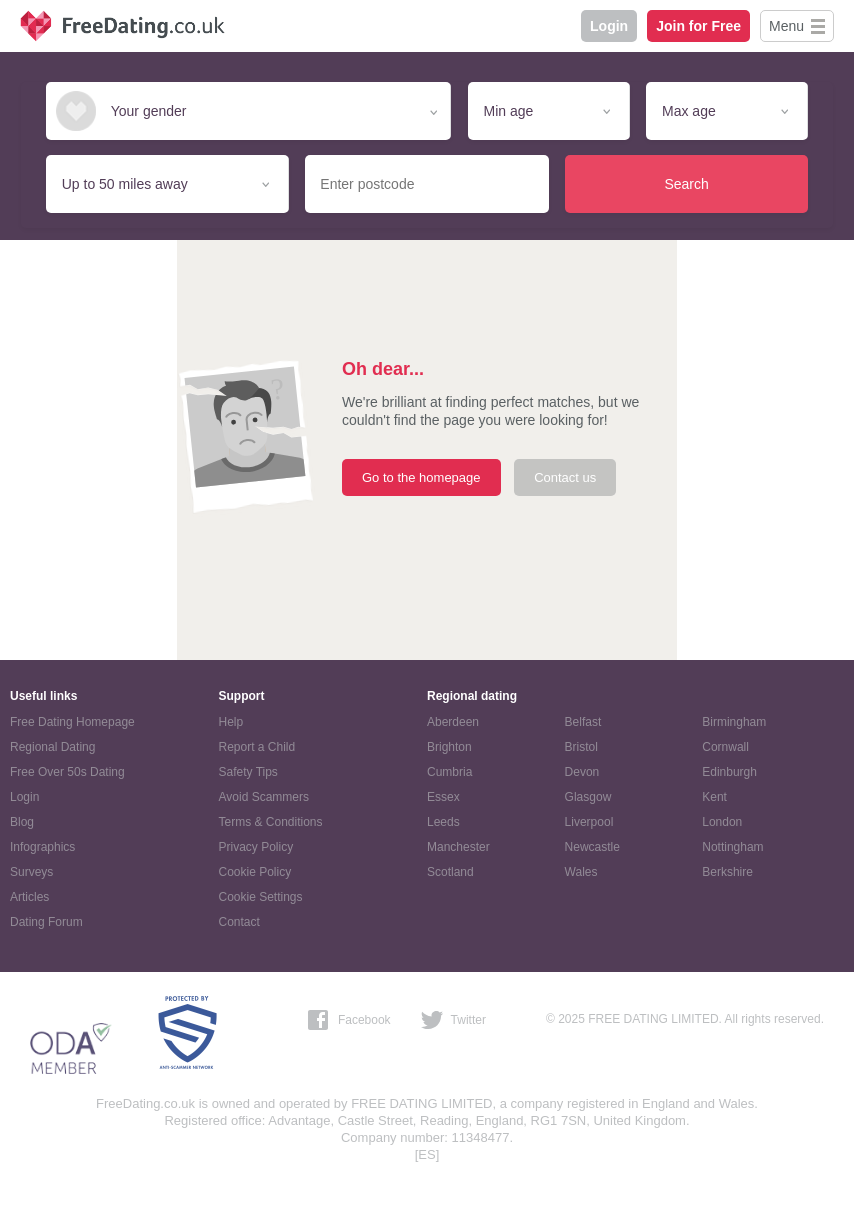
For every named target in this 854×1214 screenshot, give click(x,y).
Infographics (42, 847)
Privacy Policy (256, 847)
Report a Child (257, 747)
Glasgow (588, 797)
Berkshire (727, 872)
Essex (443, 797)
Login (609, 26)
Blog (22, 822)
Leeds (443, 822)
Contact (239, 922)
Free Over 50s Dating (67, 772)
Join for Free (698, 26)
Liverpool (589, 822)
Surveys (31, 872)
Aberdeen (453, 722)
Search (686, 184)
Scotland (450, 872)
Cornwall (725, 747)
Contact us (565, 477)
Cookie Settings (261, 897)
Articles (29, 897)
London (722, 822)
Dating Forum (46, 922)
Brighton (449, 747)
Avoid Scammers (264, 797)
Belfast (583, 722)
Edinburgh (729, 772)
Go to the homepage (421, 477)
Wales (581, 872)
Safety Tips (248, 772)
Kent (714, 797)
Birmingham (734, 722)
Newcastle (592, 847)
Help (231, 722)
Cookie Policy (255, 872)
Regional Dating (52, 747)
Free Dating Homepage (72, 722)
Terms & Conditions (271, 822)
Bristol (581, 747)
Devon (582, 772)
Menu (786, 26)
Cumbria (449, 772)
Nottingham (732, 847)
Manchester (458, 847)
